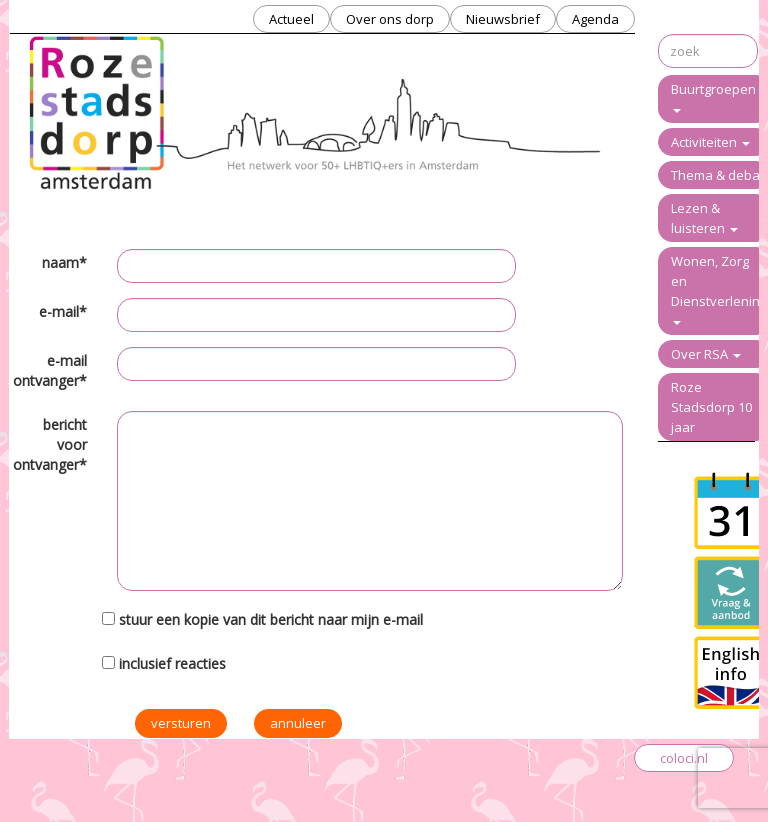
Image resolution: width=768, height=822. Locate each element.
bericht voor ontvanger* (50, 444)
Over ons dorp (390, 19)
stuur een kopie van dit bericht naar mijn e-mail (271, 619)
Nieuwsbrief (503, 19)
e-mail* (63, 311)
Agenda (595, 19)
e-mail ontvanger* (50, 370)
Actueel (291, 19)
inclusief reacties (172, 663)
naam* (64, 262)
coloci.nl (684, 758)
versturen (181, 723)
